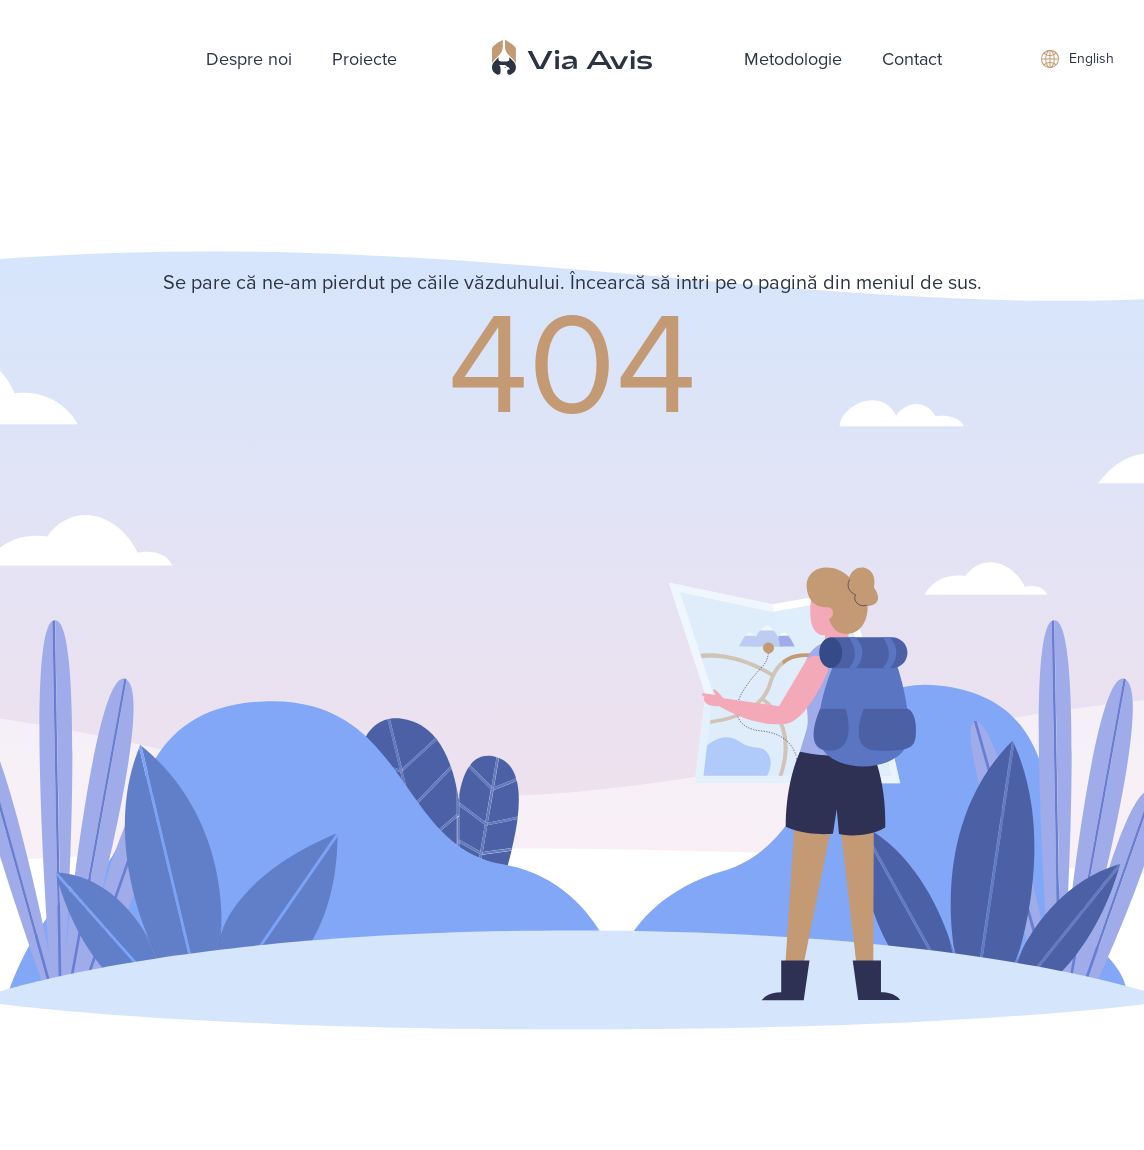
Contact (912, 59)
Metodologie (793, 59)
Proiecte (364, 59)
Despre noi (249, 59)
